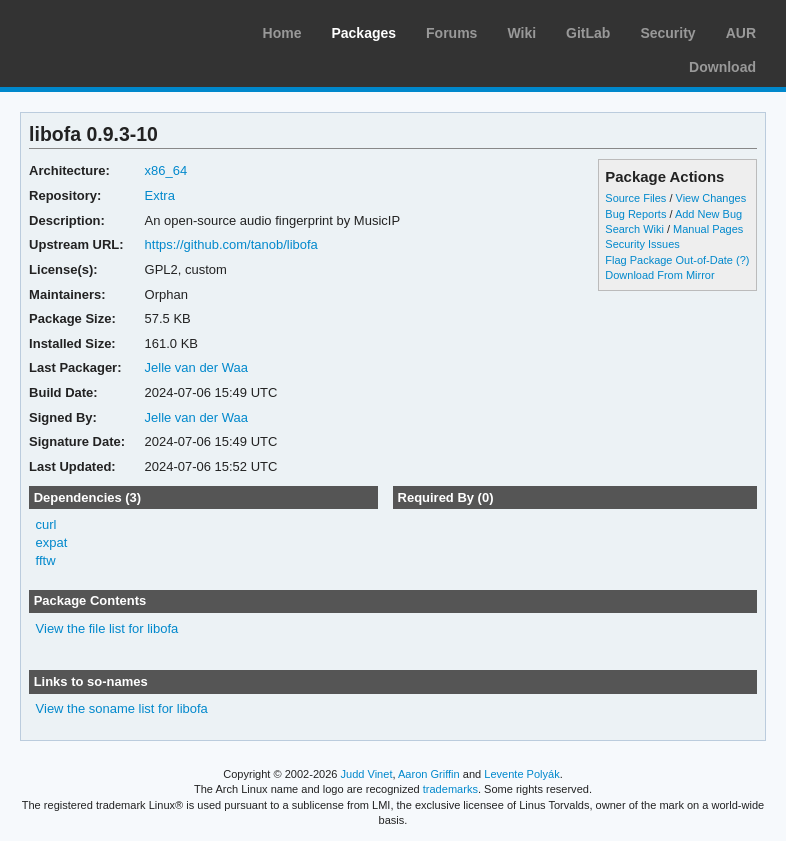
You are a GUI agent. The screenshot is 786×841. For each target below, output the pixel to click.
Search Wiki (634, 229)
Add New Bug (708, 214)
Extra (160, 195)
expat (52, 542)
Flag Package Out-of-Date (669, 260)
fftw (46, 560)
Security (667, 33)
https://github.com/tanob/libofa (231, 244)
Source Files (635, 198)
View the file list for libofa (107, 628)
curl (46, 524)
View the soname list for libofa (122, 708)
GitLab (588, 33)
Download (722, 67)
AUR (741, 33)
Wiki (521, 33)
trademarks (450, 789)
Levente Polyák (521, 774)
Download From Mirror (659, 275)
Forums (451, 33)
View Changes (711, 198)
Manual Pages (708, 229)
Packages (363, 33)
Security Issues (642, 244)
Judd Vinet (367, 774)
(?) (742, 260)
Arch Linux (110, 30)
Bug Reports (635, 214)
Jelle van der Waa (196, 367)
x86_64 (166, 170)
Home (282, 33)
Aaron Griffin (429, 774)
